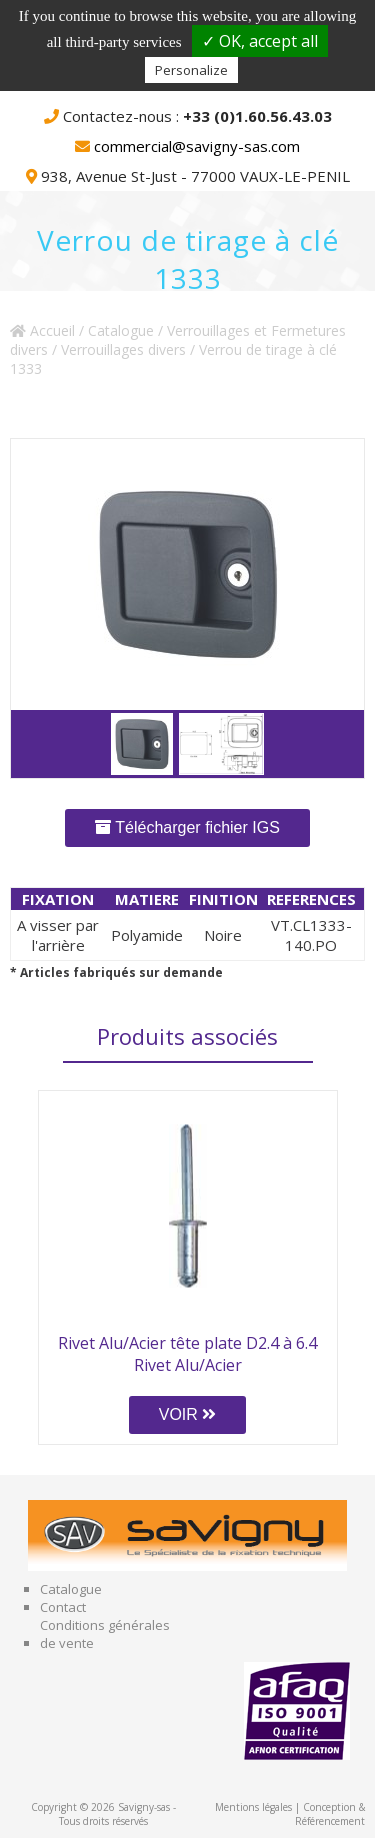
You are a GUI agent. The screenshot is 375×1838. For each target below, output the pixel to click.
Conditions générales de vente (105, 1634)
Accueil (42, 330)
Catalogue (121, 330)
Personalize (191, 70)
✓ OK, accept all (260, 41)
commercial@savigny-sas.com (197, 146)
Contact (63, 1607)
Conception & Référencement (330, 1814)
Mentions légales (253, 1807)
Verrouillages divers (123, 349)
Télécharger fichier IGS (187, 827)
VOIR (188, 1414)
